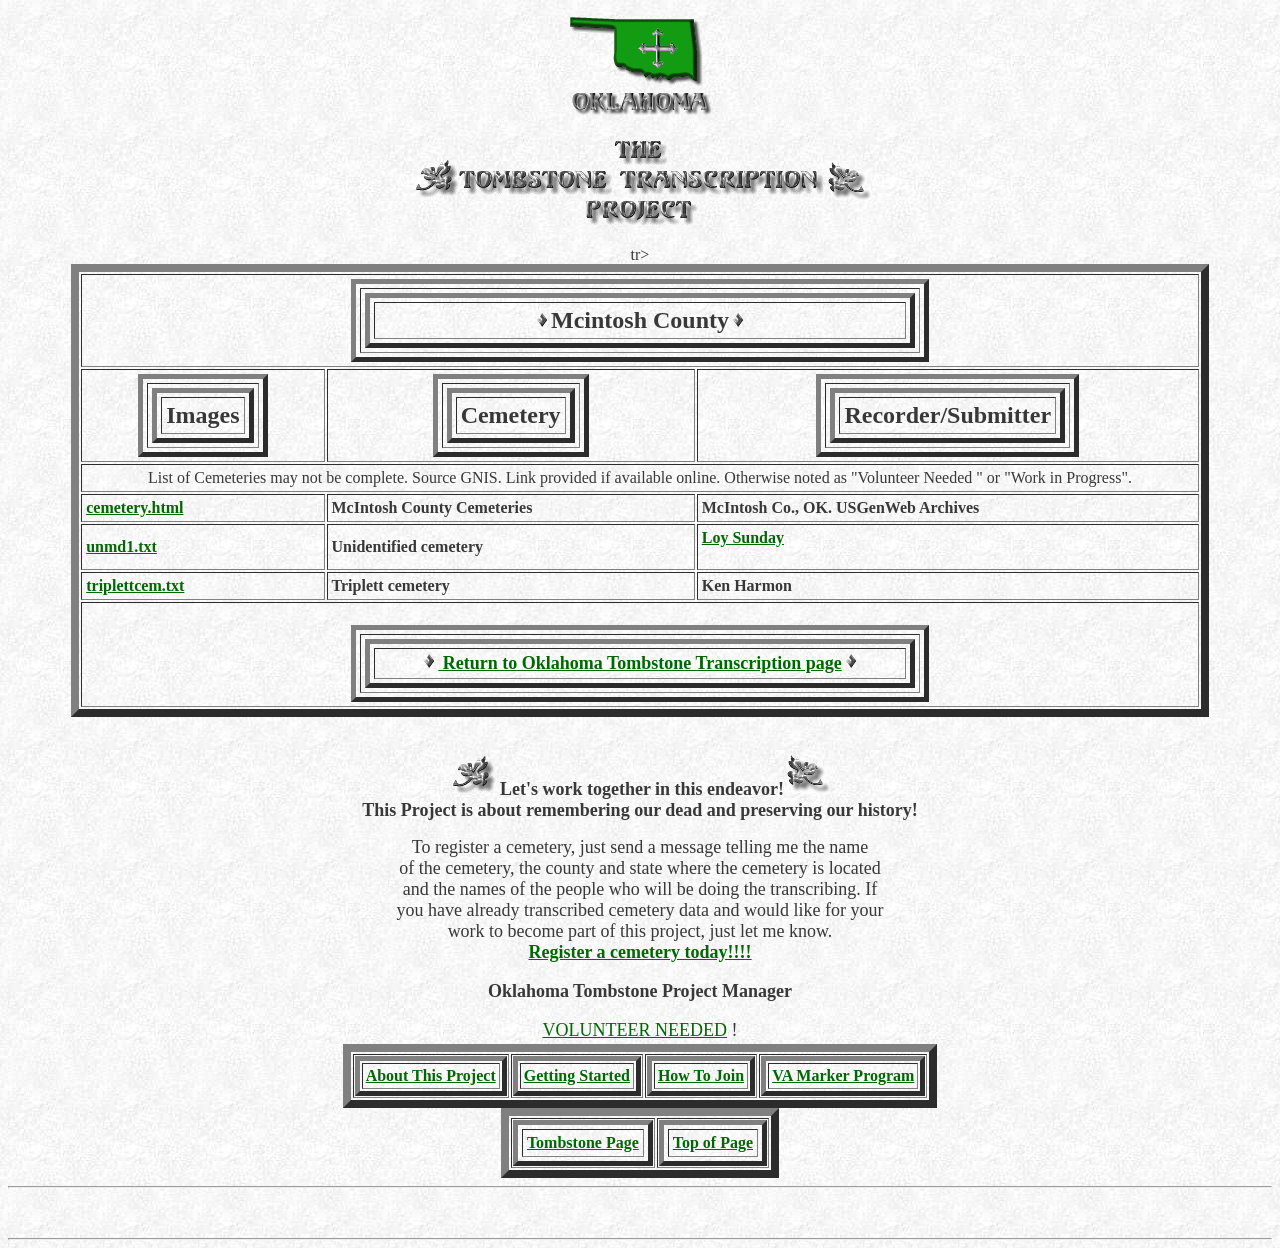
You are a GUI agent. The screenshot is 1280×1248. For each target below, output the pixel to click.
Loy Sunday (743, 537)
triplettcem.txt (135, 585)
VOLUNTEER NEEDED (635, 1030)
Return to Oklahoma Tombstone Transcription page (639, 663)
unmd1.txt (121, 546)
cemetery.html (134, 507)
